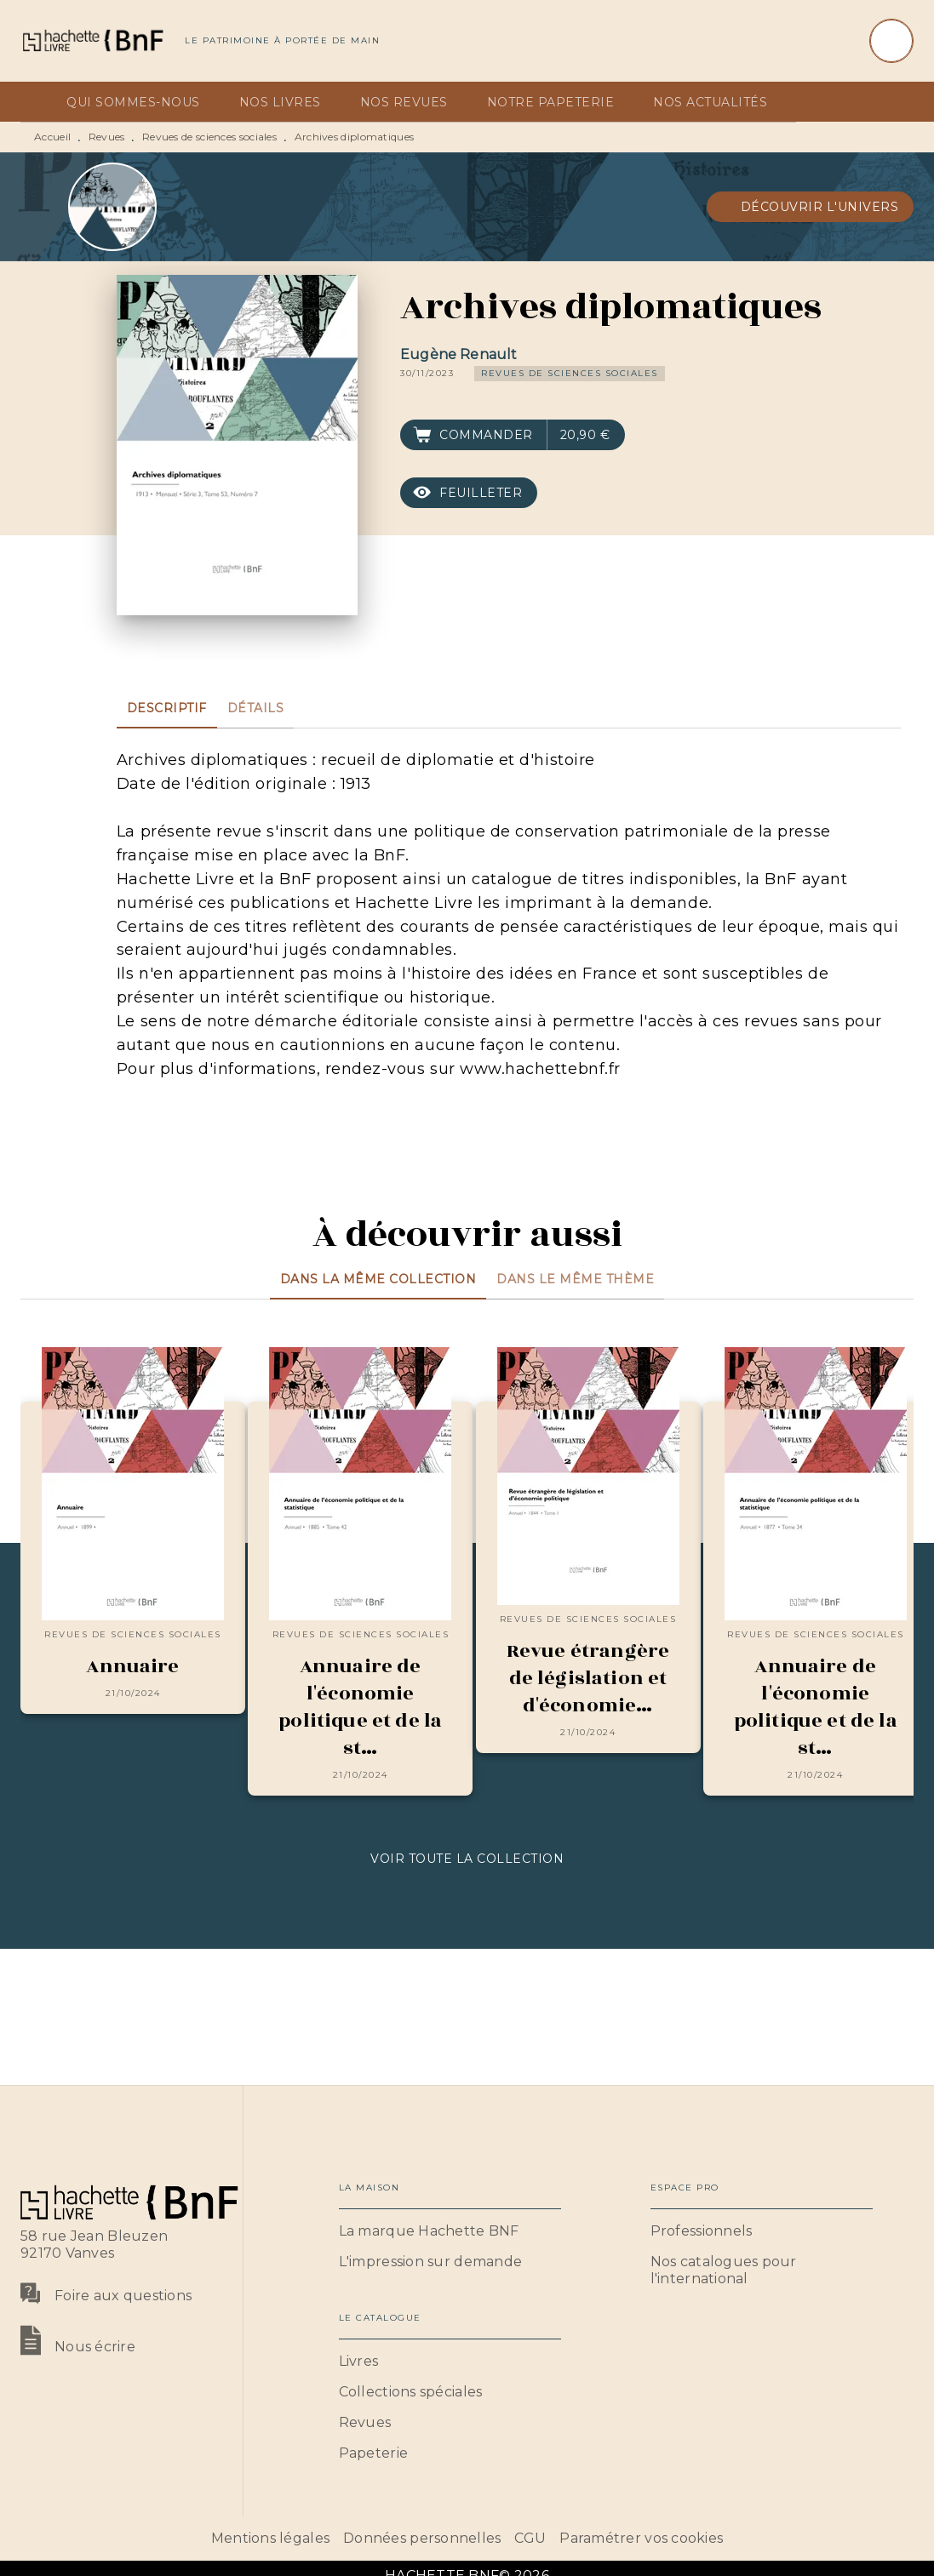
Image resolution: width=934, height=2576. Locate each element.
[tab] (38, 102)
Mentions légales (270, 2538)
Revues (107, 136)
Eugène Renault (458, 354)
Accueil (52, 136)
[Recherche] (891, 41)
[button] (810, 206)
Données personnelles (422, 2538)
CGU (530, 2538)
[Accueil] (91, 40)
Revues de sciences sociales (209, 136)
